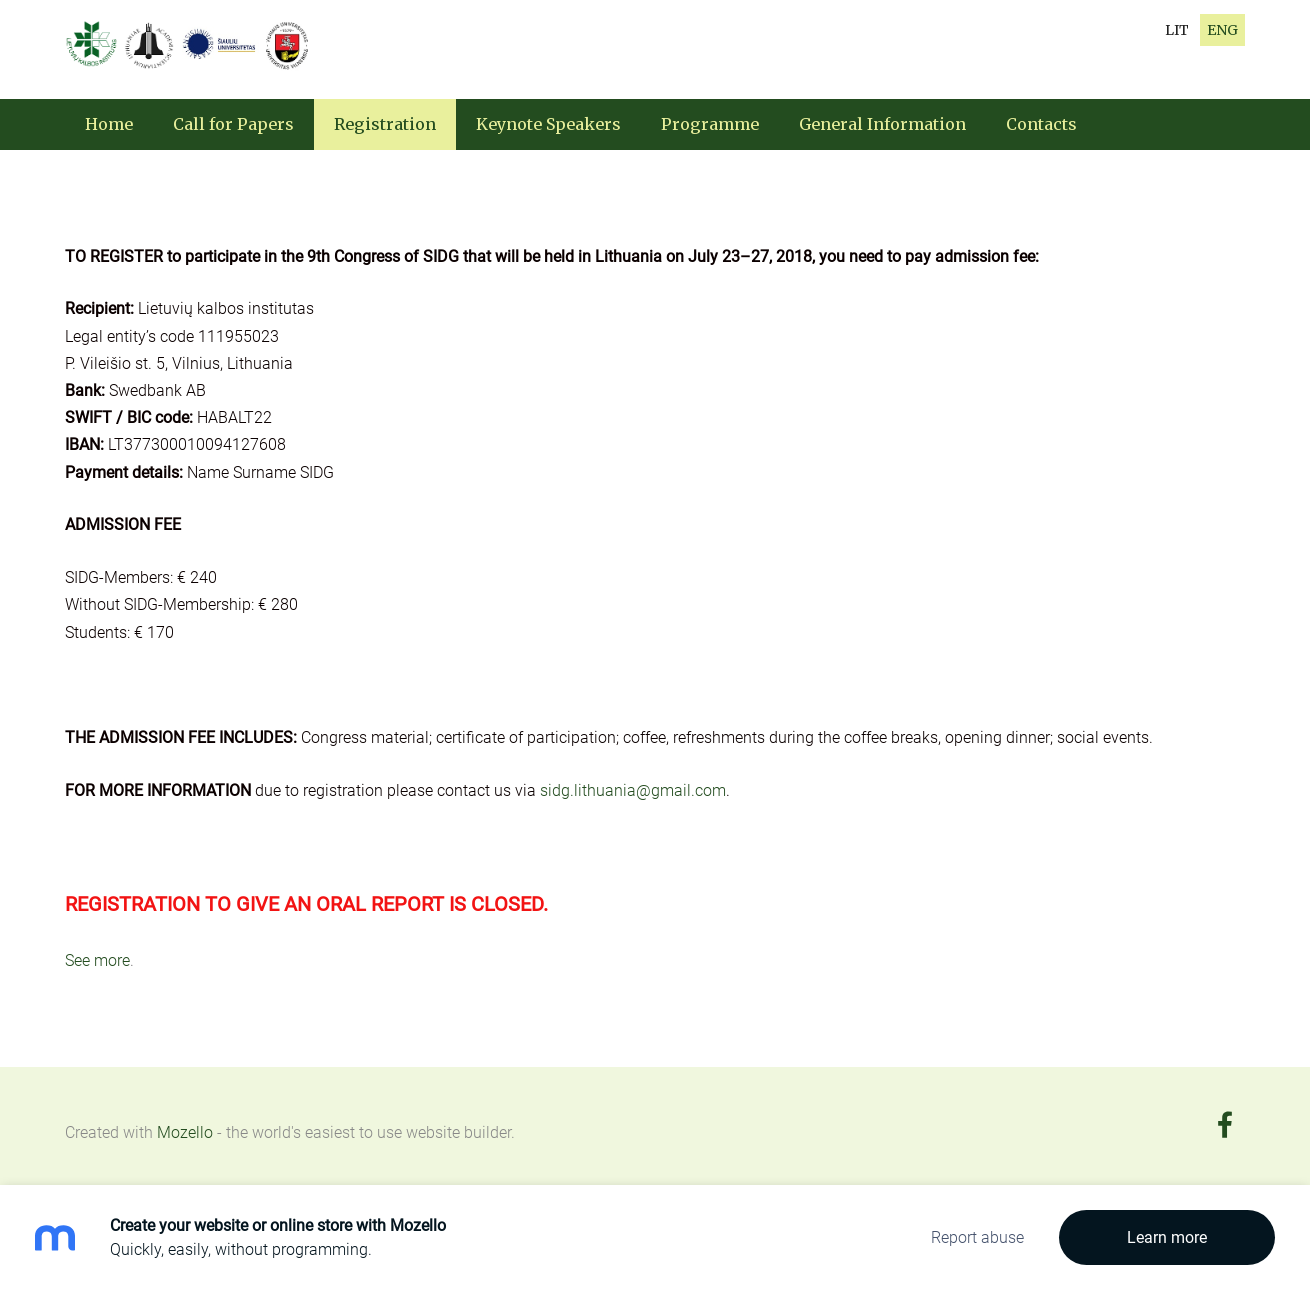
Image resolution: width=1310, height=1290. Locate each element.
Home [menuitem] (109, 124)
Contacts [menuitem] (1041, 124)
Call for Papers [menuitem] (233, 124)
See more (97, 960)
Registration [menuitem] (385, 124)
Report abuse (977, 1237)
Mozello (185, 1132)
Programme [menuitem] (710, 124)
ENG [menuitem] (1222, 30)
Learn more (1167, 1237)
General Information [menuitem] (882, 124)
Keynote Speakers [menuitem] (548, 124)
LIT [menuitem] (1177, 30)
